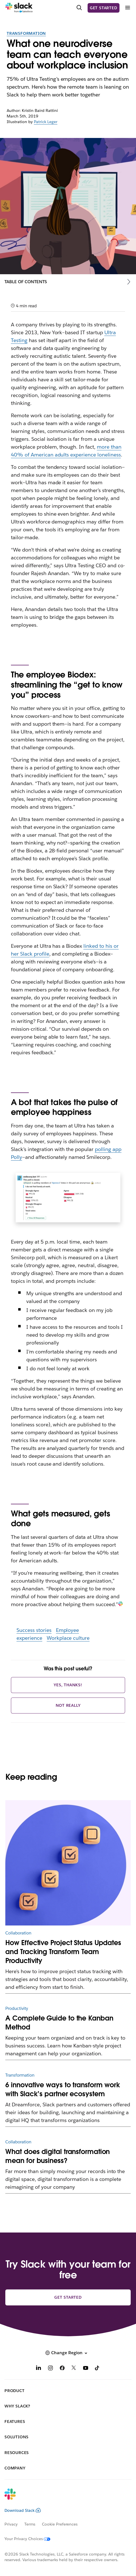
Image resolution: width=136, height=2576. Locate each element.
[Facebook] (62, 2368)
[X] (73, 2368)
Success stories (34, 1630)
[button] (68, 2353)
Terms (29, 2524)
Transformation (26, 33)
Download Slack (22, 2510)
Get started (103, 7)
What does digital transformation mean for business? (57, 2156)
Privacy (11, 2524)
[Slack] (19, 8)
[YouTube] (85, 2368)
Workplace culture (68, 1638)
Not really (68, 1705)
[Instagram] (50, 2368)
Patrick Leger (45, 121)
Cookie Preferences (60, 2524)
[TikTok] (97, 2368)
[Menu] (127, 7)
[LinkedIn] (38, 2368)
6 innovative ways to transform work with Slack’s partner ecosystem (62, 2089)
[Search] (79, 7)
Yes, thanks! (68, 1684)
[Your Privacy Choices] (30, 2538)
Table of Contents (25, 281)
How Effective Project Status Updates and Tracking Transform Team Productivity (63, 1951)
